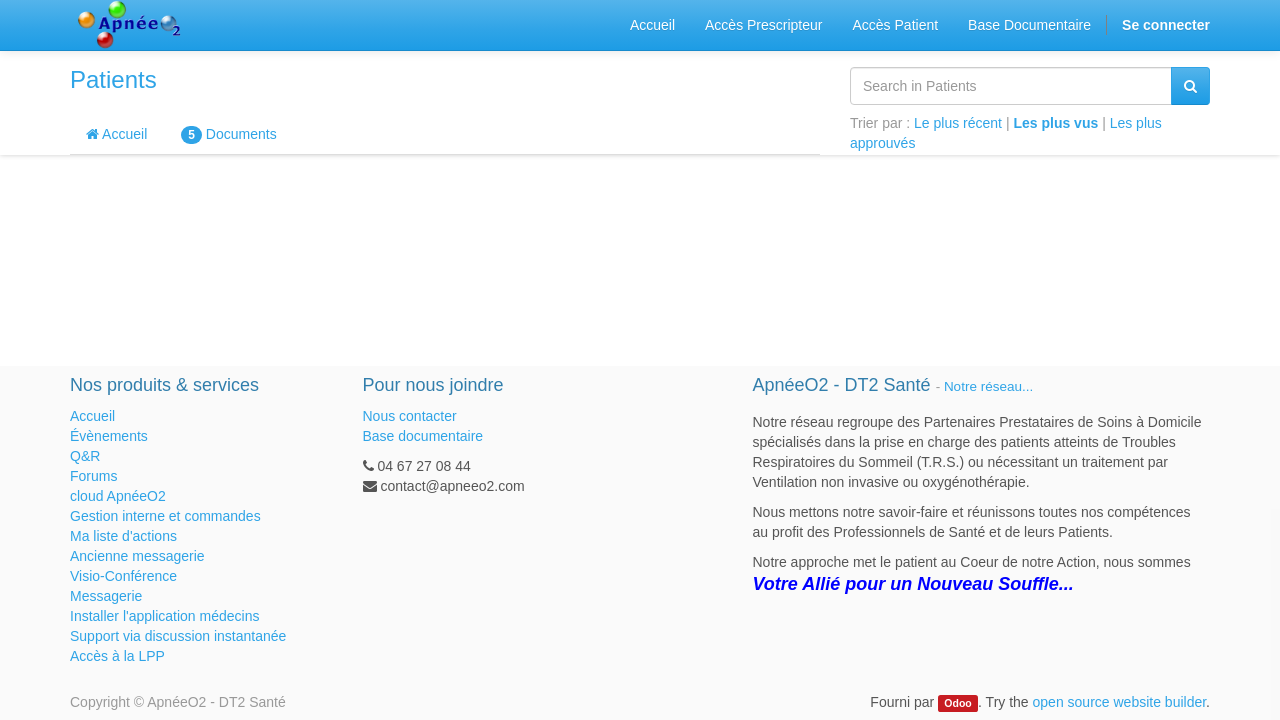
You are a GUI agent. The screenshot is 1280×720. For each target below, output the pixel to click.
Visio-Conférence (123, 576)
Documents (228, 135)
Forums (93, 476)
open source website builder (1120, 702)
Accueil (116, 134)
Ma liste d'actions (123, 536)
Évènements (109, 436)
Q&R (85, 456)
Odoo (957, 703)
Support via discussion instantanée (178, 636)
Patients (113, 79)
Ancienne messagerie (137, 556)
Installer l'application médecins (164, 616)
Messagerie (106, 596)
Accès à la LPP (117, 656)
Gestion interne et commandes (165, 516)
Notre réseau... (988, 386)
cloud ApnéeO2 (118, 496)
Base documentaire (423, 436)
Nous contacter (410, 416)
